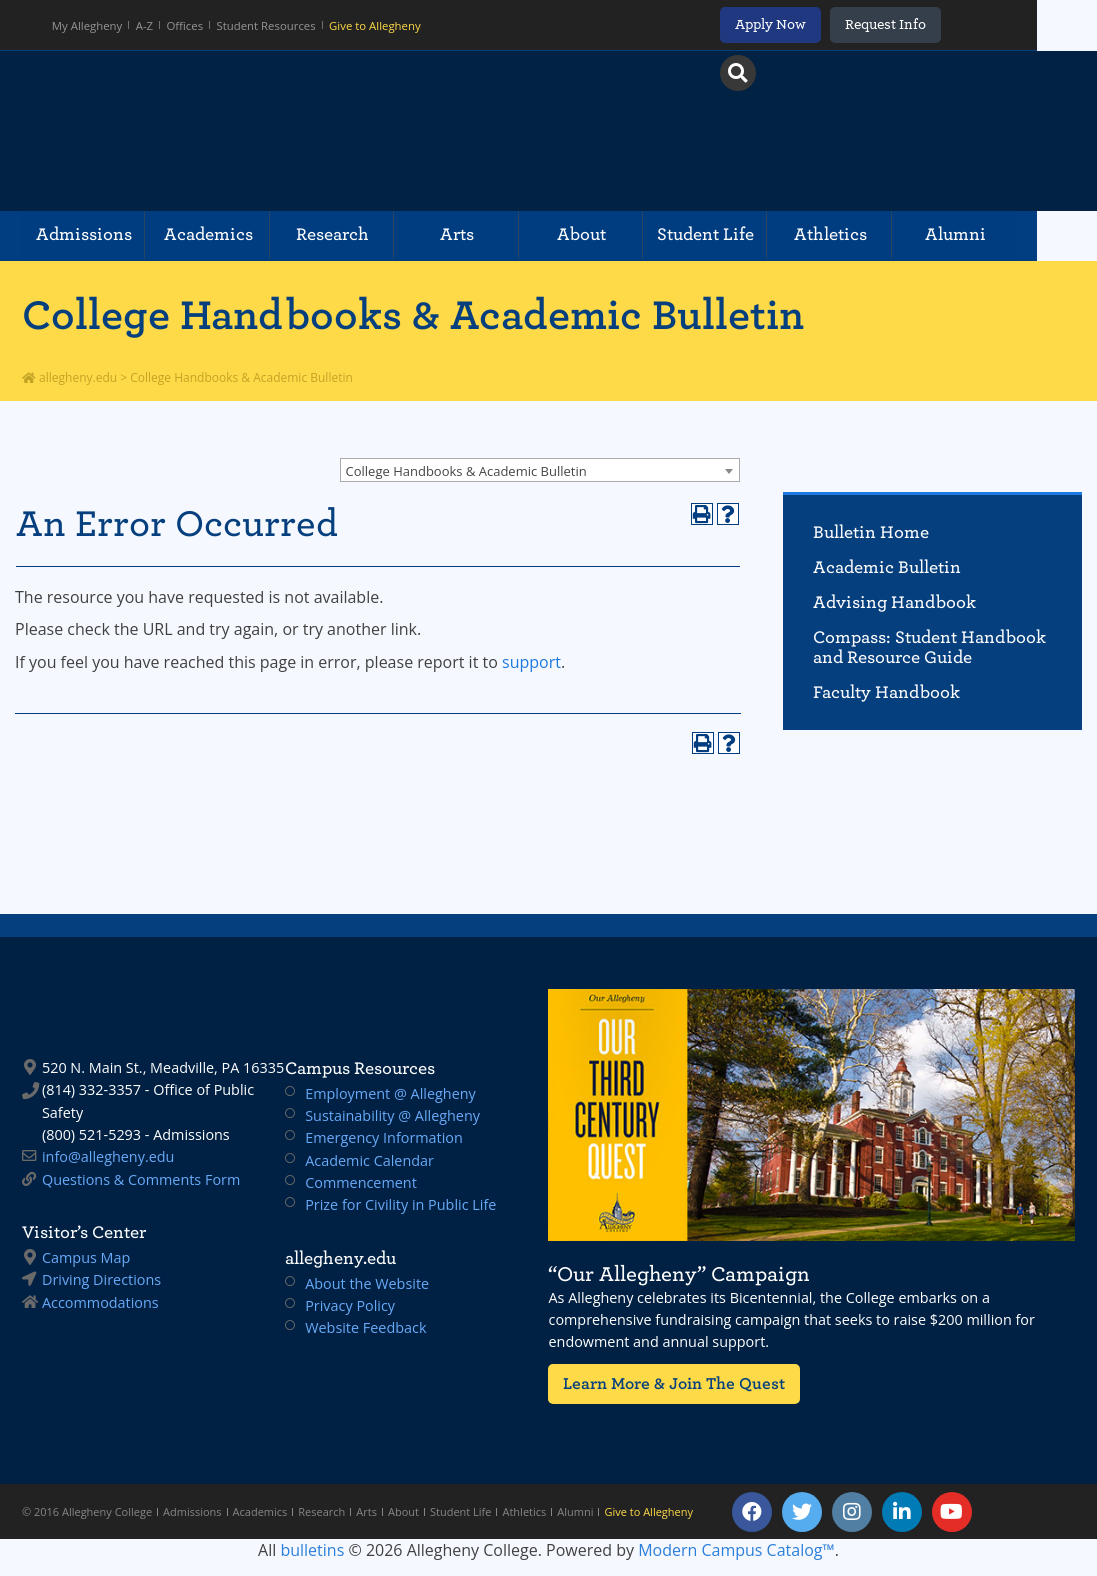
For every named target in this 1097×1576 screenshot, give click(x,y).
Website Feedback (365, 1327)
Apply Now (824, 24)
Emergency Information (384, 1137)
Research (350, 235)
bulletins (312, 1550)
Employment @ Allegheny (390, 1093)
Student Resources (268, 25)
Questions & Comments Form (141, 1179)
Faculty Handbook (886, 692)
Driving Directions (101, 1279)
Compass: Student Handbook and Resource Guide (929, 647)
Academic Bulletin (887, 567)
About (613, 235)
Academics (218, 235)
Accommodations (100, 1302)
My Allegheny (89, 25)
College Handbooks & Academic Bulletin (413, 315)
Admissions (87, 235)
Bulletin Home (871, 532)
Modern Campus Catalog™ (736, 1550)
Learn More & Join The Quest (667, 1383)
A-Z (146, 25)
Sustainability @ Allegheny (392, 1115)
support (531, 662)
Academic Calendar (369, 1160)
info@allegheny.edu (108, 1156)
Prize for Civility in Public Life (400, 1204)
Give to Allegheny (375, 25)
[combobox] (540, 470)
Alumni (1009, 235)
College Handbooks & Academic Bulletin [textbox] (466, 471)
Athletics (877, 235)
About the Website (367, 1283)
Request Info (940, 24)
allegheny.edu (69, 377)
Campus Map (86, 1257)
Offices (187, 25)
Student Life (745, 235)
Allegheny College (253, 131)
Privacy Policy (350, 1305)
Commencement (361, 1182)
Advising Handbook (894, 602)
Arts (482, 235)
